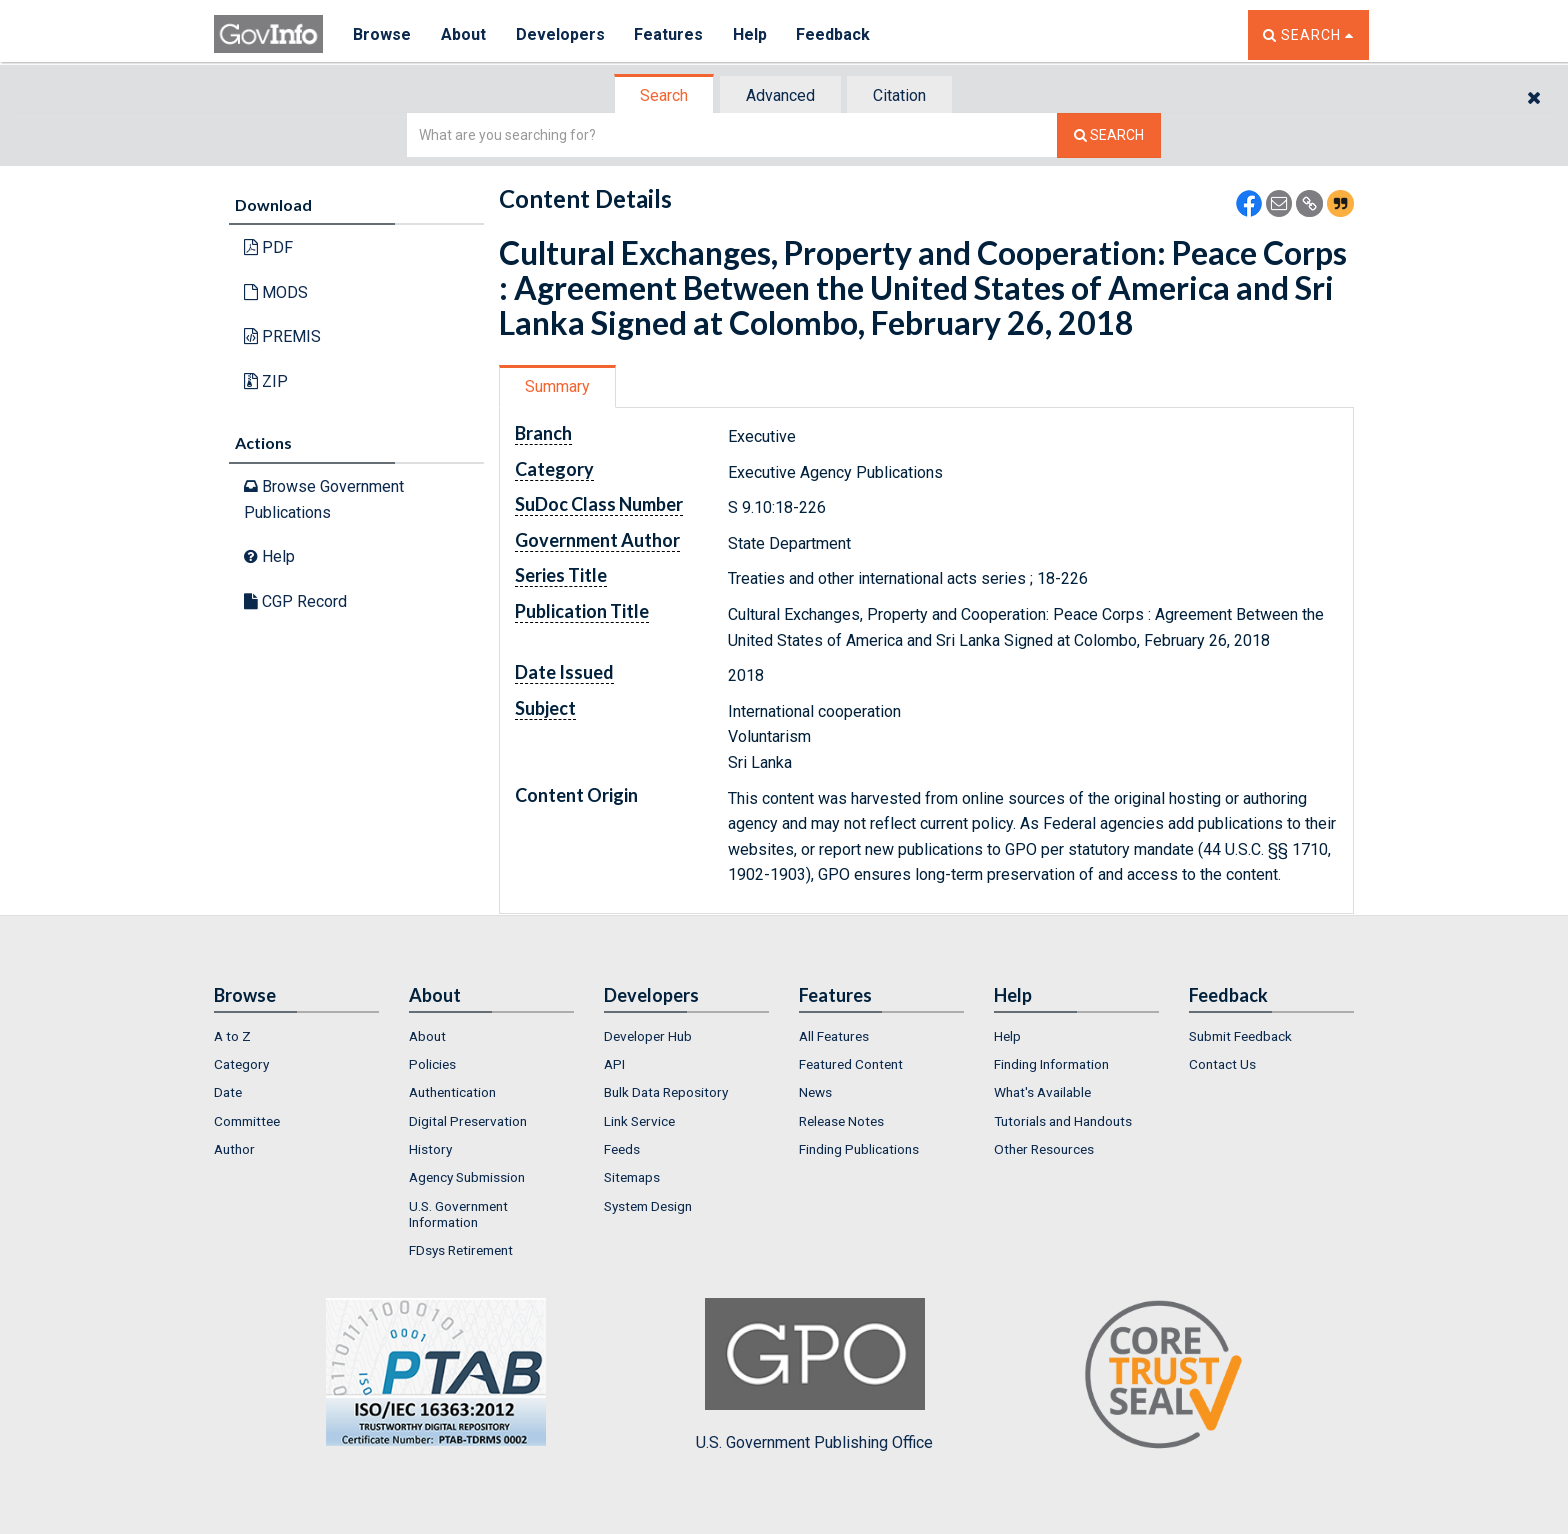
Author (234, 1149)
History (430, 1149)
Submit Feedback (1240, 1036)
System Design (648, 1206)
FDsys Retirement (461, 1250)
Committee (247, 1121)
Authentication (452, 1092)
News (815, 1092)
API (614, 1064)
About (463, 34)
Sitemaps (632, 1177)
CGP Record (295, 601)
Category (241, 1064)
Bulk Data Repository (666, 1092)
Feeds (622, 1149)
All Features (834, 1036)
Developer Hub (648, 1036)
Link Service (639, 1121)
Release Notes (841, 1121)
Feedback (835, 34)
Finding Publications (859, 1149)
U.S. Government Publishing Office (814, 1375)
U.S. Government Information (458, 1214)
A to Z (232, 1036)
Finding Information (1051, 1064)
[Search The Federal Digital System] (1109, 135)
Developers (560, 34)
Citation (899, 95)
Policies (432, 1064)
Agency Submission (467, 1177)
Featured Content (851, 1064)
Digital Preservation (468, 1121)
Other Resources (1044, 1149)
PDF (268, 247)
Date (228, 1092)
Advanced (780, 95)
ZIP (266, 381)
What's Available (1042, 1092)
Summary (557, 386)
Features (669, 34)
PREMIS (282, 336)
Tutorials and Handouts (1063, 1121)
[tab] (665, 95)
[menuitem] (296, 1036)
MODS (276, 292)
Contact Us (1222, 1064)
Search (664, 95)
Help (751, 34)
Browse (382, 34)
